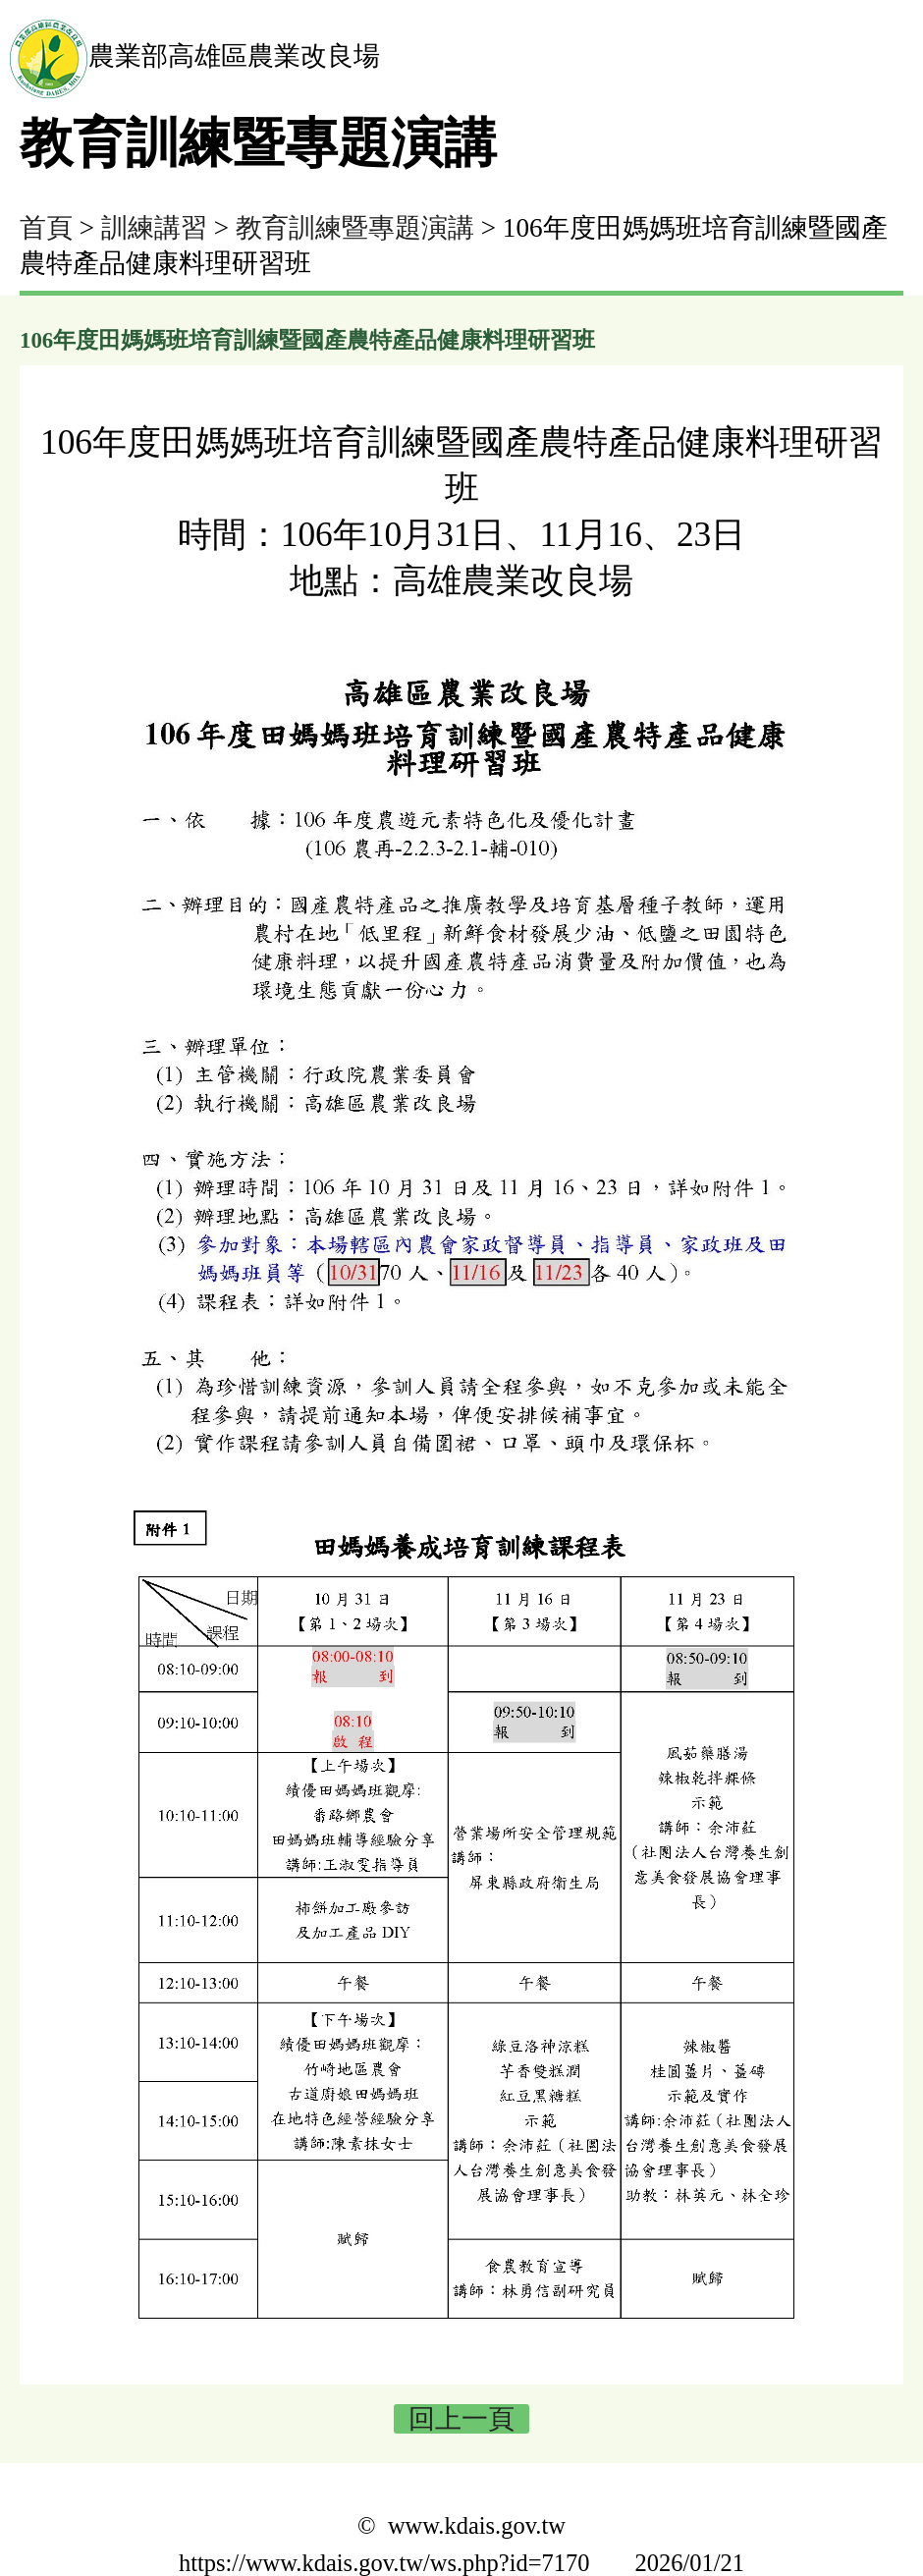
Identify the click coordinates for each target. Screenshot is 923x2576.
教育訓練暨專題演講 (355, 228)
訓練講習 (154, 228)
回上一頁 (461, 2419)
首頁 (46, 228)
